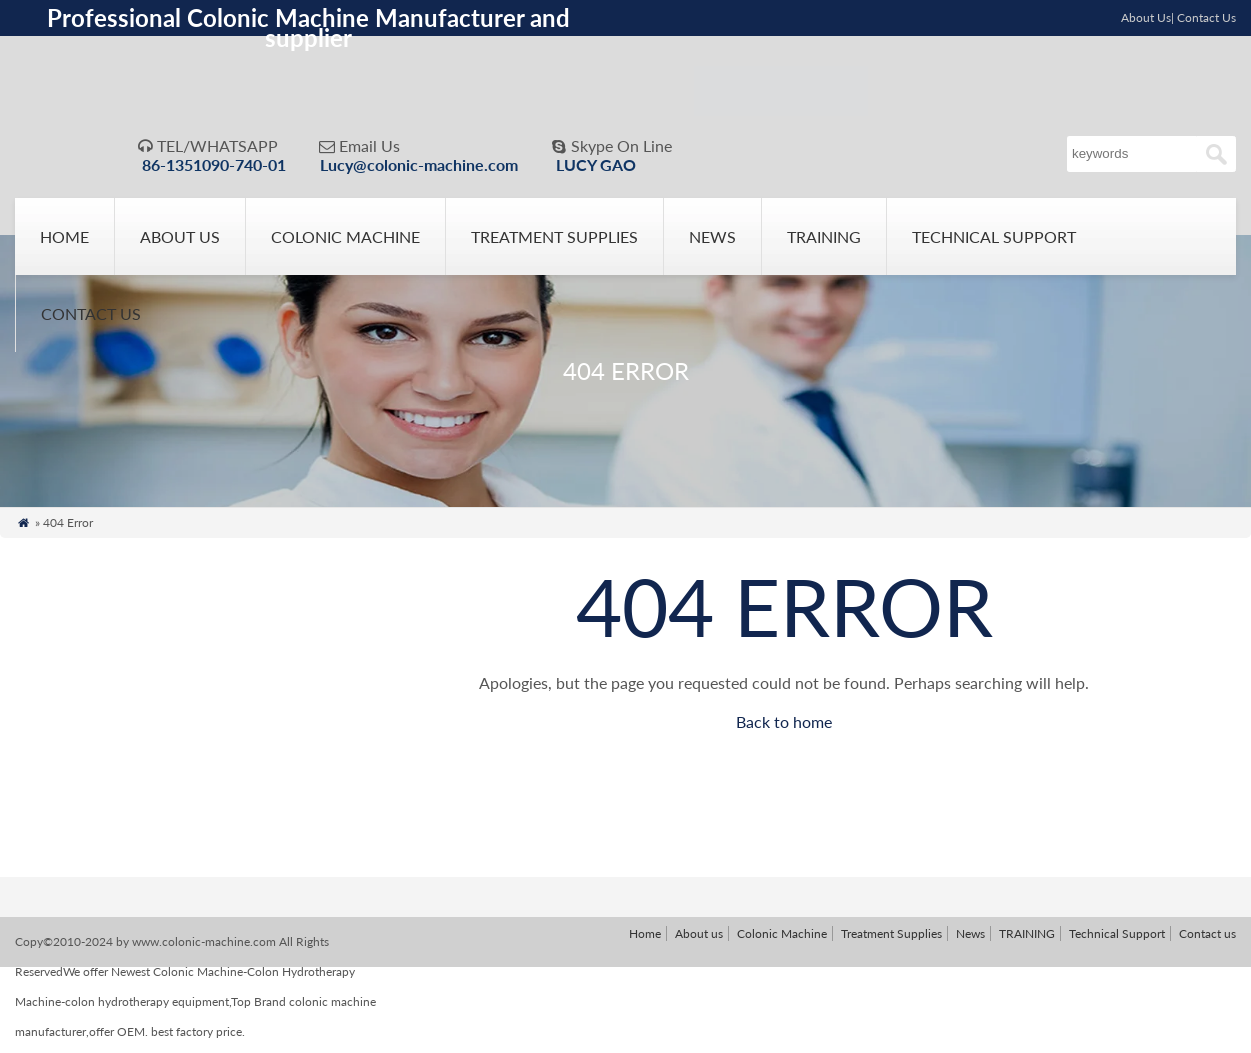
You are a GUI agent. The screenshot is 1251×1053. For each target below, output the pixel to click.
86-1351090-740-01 (214, 164)
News (712, 242)
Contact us (91, 319)
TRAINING (824, 242)
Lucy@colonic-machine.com (419, 164)
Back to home (784, 727)
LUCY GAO (596, 164)
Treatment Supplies (554, 242)
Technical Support (994, 242)
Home (64, 242)
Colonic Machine (345, 242)
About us (180, 242)
